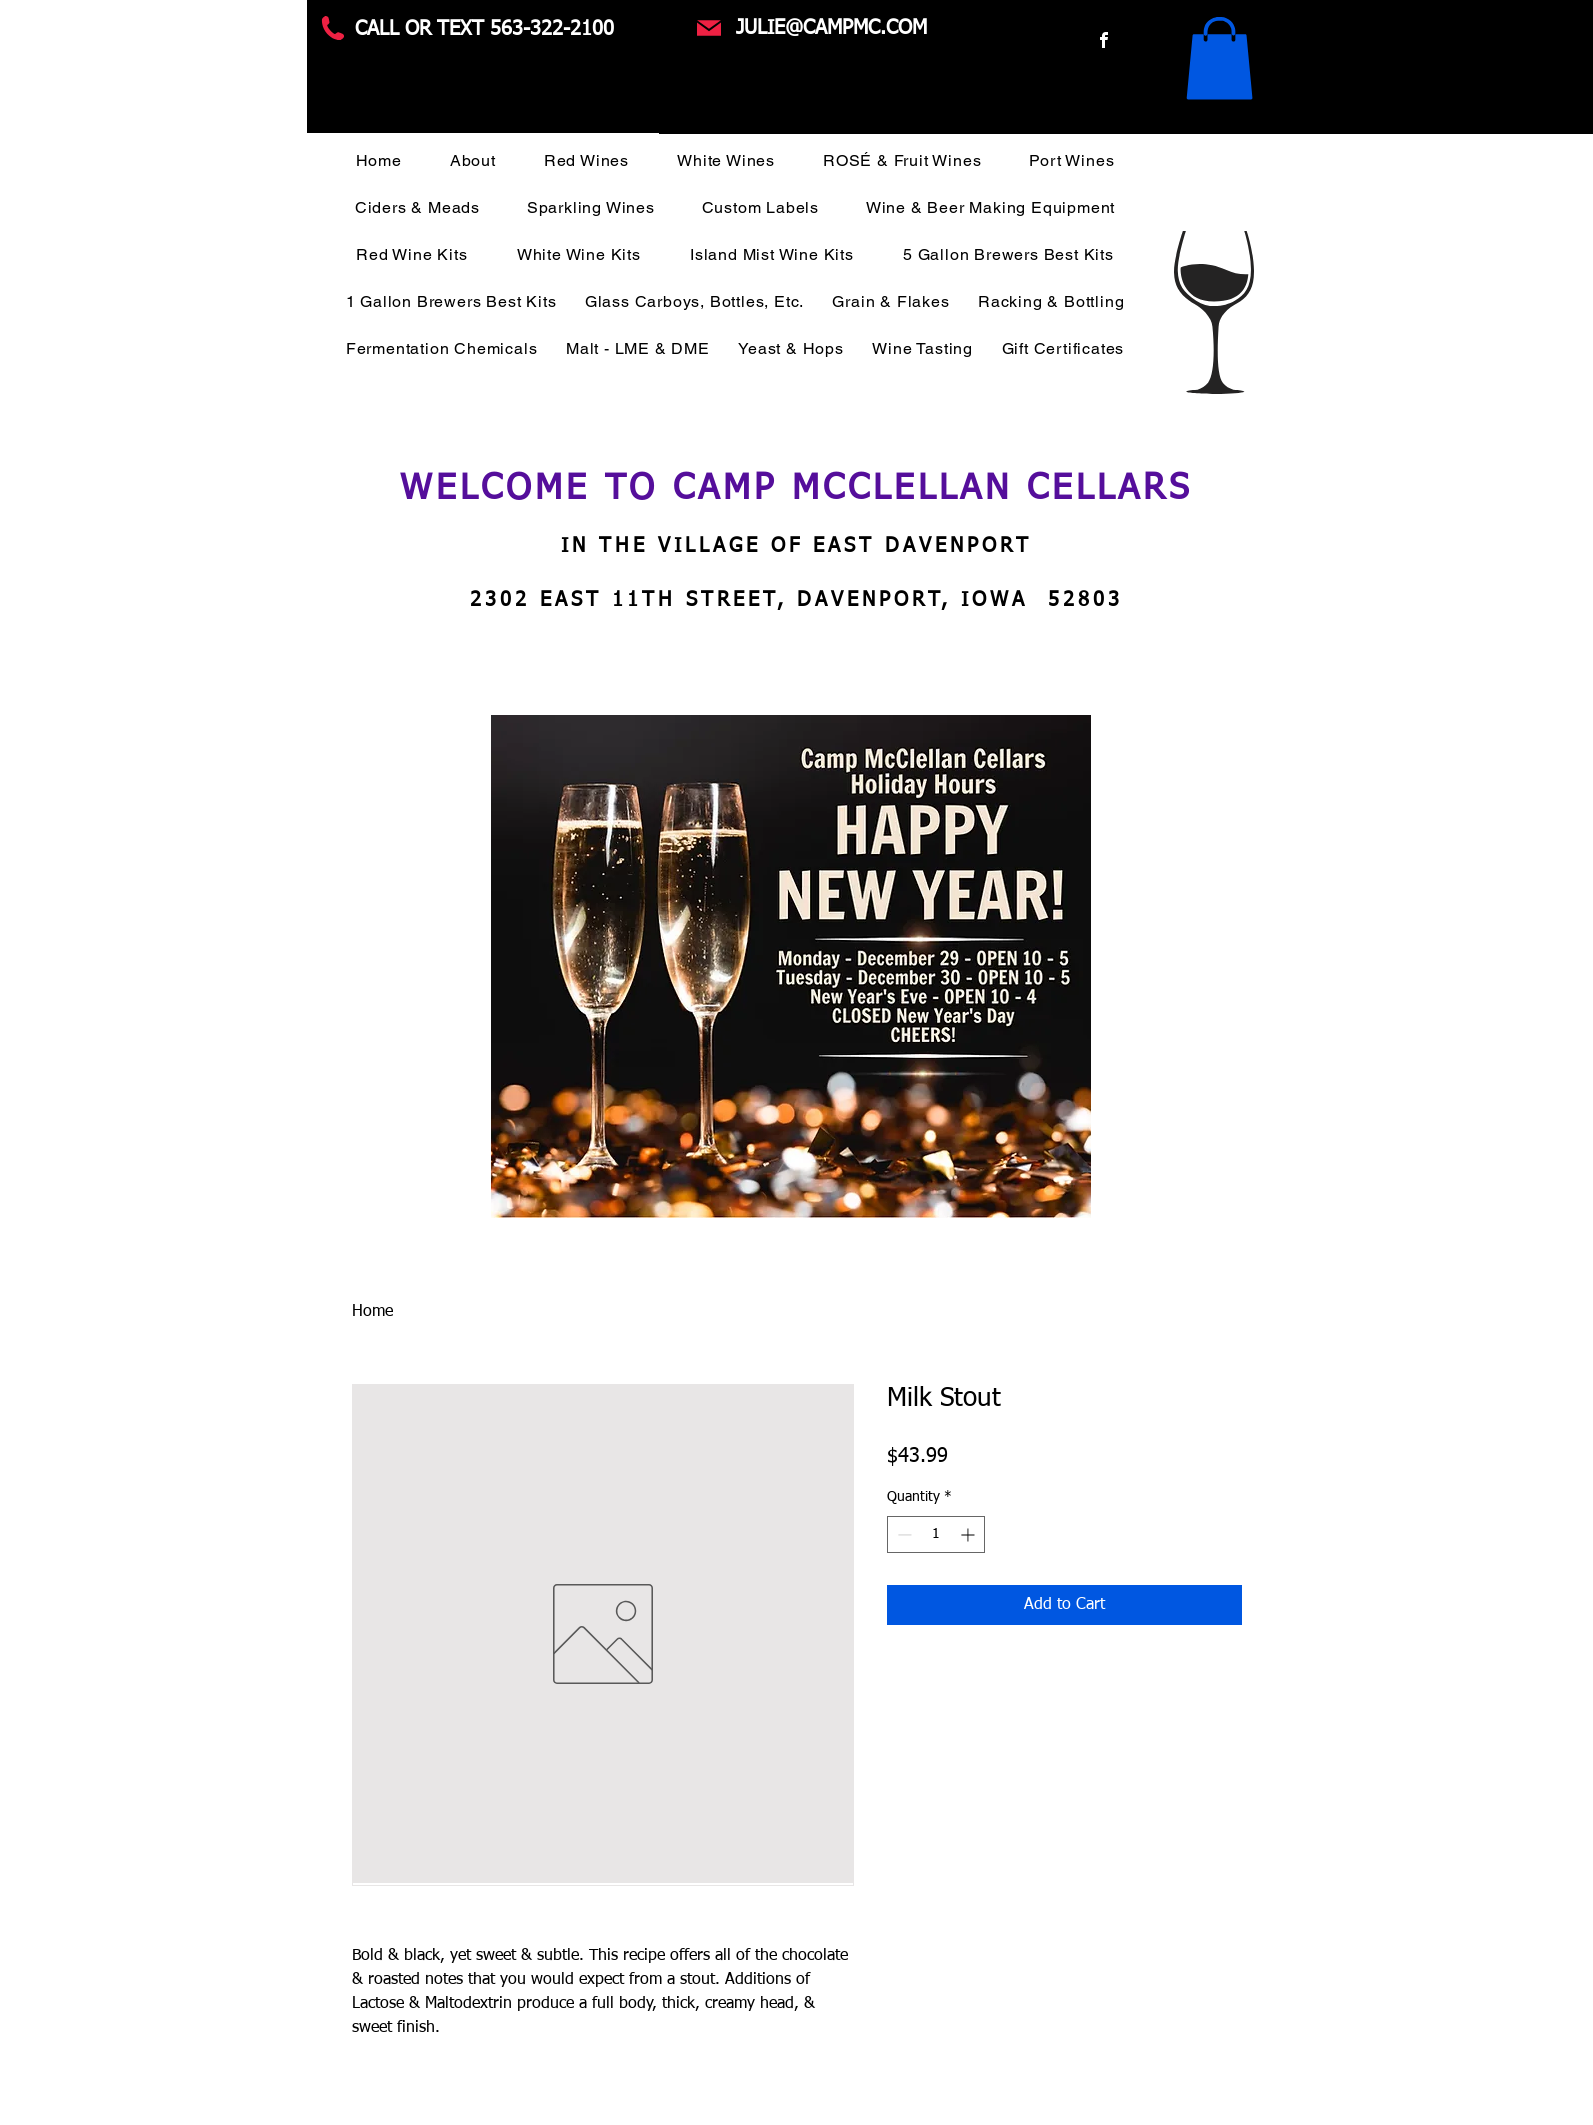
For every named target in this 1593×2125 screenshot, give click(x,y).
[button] (1219, 58)
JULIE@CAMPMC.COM (831, 28)
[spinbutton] (936, 1534)
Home (372, 1312)
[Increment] (969, 1534)
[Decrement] (902, 1534)
